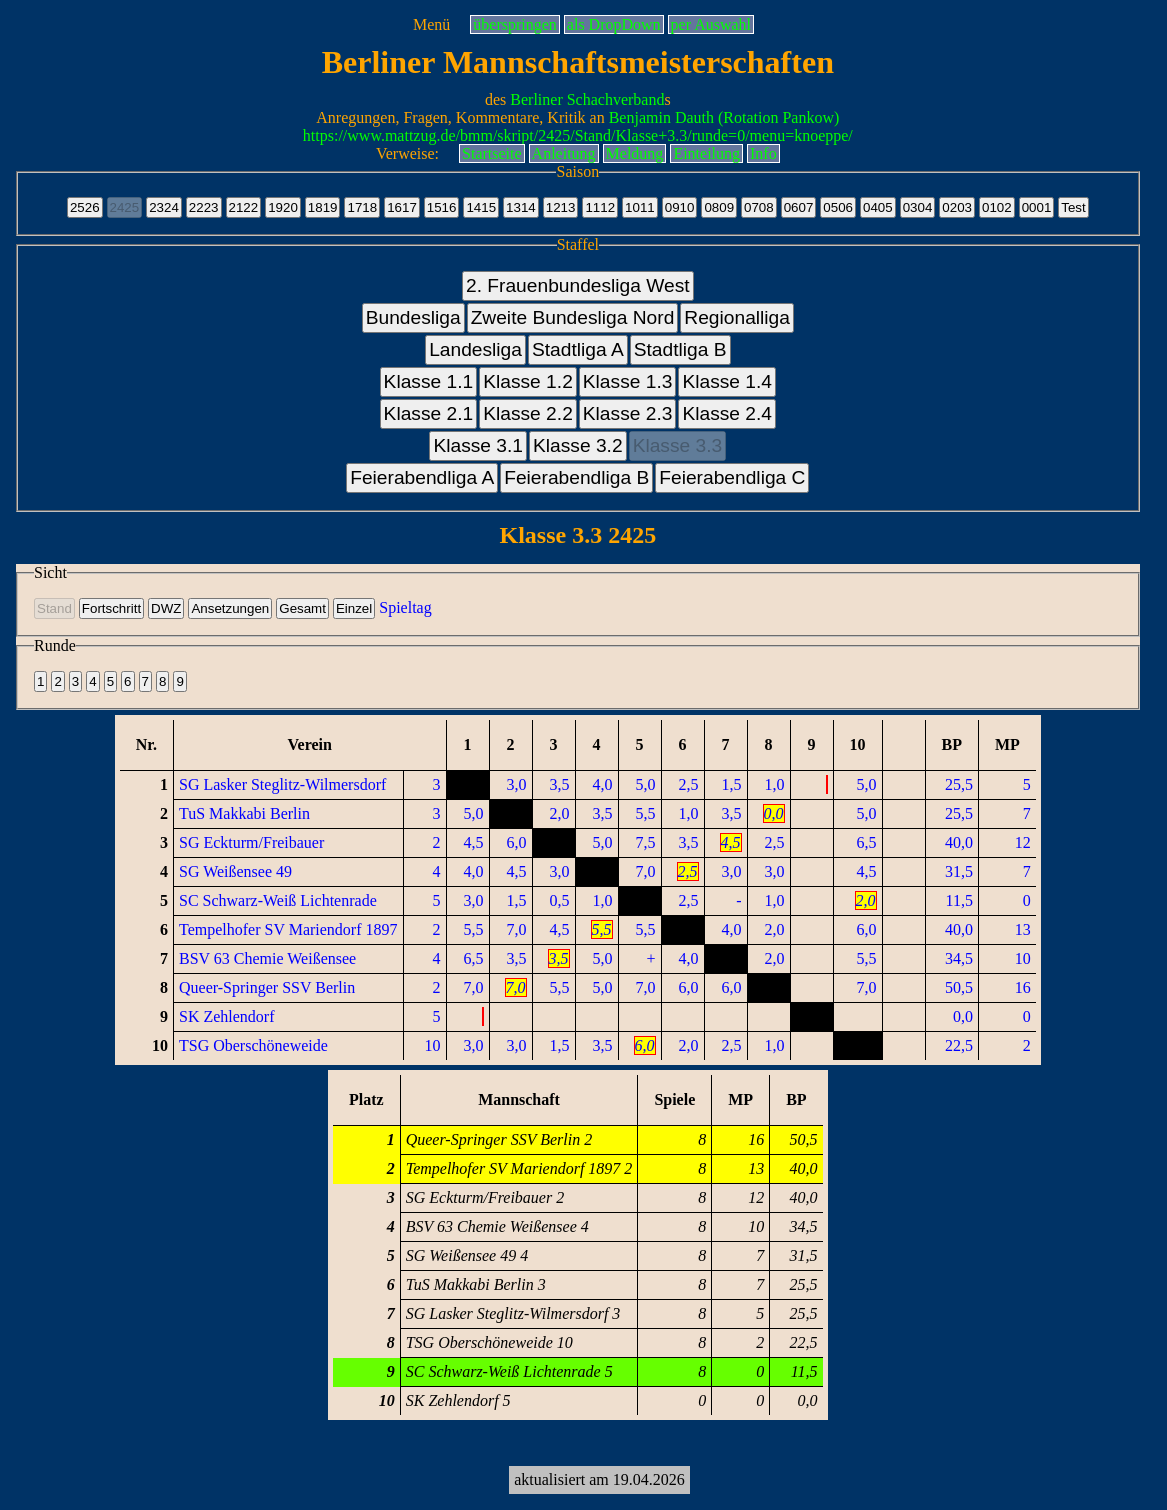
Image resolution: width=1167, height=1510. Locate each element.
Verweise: (407, 153)
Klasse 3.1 (478, 445)
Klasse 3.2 (578, 445)
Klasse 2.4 (727, 413)
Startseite (492, 153)
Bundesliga (413, 317)
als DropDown (614, 24)
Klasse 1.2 (528, 381)
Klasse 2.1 (429, 413)
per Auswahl (711, 24)
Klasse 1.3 (628, 381)
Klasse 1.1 (429, 381)
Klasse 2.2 (528, 413)
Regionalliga (737, 317)
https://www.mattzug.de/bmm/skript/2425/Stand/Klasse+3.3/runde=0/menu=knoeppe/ (578, 135)
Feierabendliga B (576, 477)
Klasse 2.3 (628, 413)
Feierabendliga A (422, 477)
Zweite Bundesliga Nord (573, 317)
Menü (431, 24)
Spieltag (405, 607)
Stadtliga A (578, 349)
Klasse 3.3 (678, 445)
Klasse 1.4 (727, 381)
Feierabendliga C (732, 477)
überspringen (515, 24)
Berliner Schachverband (587, 99)
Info (763, 153)
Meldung (635, 153)
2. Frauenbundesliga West (578, 285)
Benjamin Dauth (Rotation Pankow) (724, 117)
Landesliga (475, 349)
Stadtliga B (680, 349)
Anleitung (564, 153)
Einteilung (706, 153)
